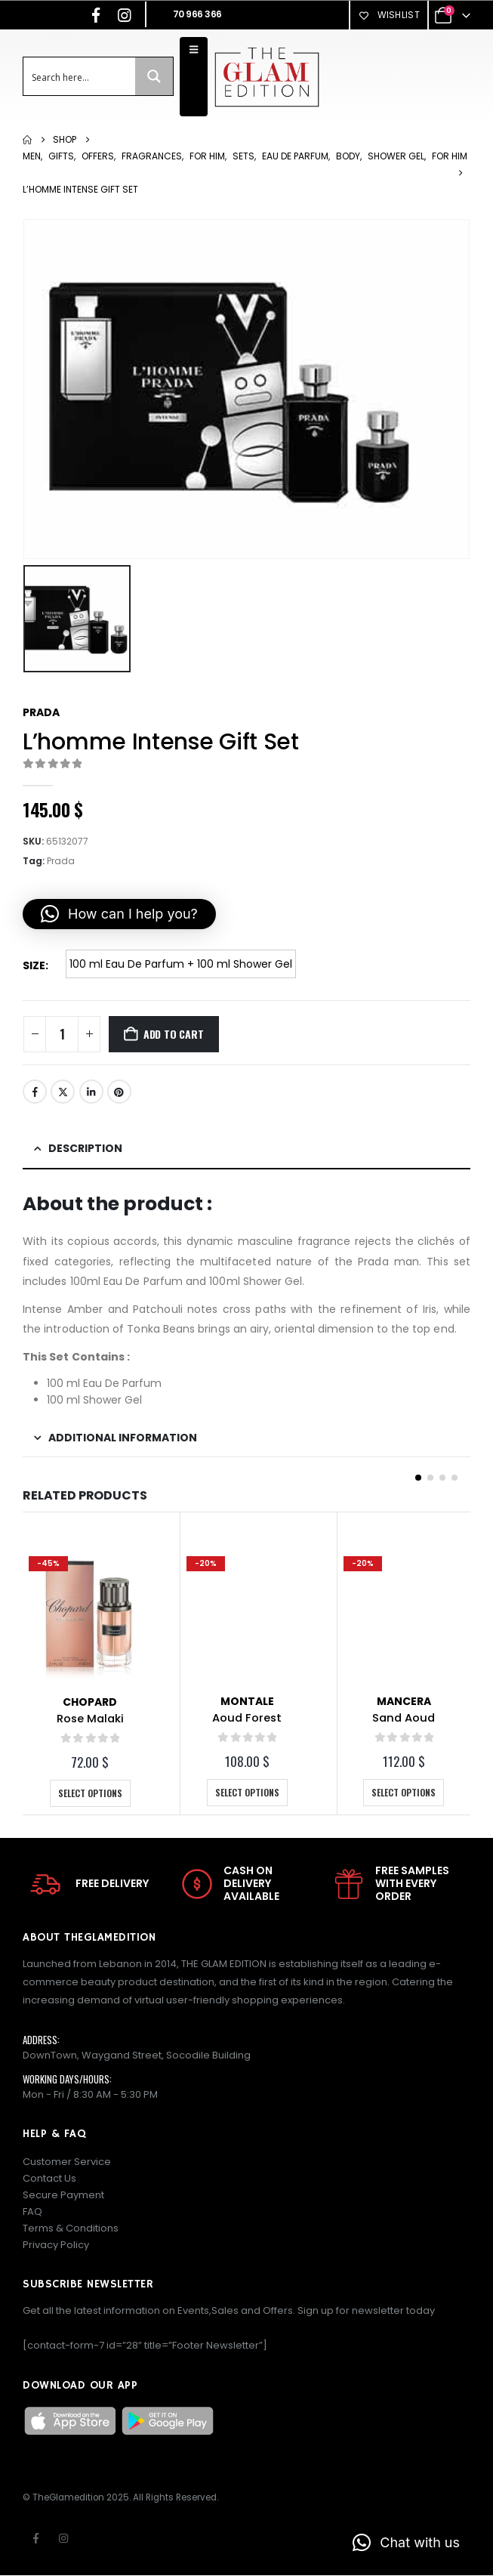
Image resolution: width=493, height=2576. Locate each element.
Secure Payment (63, 2195)
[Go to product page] (90, 1617)
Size (34, 965)
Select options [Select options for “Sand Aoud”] (403, 1792)
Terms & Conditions (71, 2229)
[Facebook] (96, 15)
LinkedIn (91, 1092)
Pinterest (119, 1092)
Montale (247, 1701)
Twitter (63, 1092)
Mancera (404, 1701)
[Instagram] (125, 15)
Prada (41, 712)
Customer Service (67, 2162)
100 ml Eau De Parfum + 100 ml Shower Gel (180, 963)
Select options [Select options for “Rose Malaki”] (90, 1793)
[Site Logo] (266, 76)
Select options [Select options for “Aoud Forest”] (247, 1792)
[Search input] (80, 76)
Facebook (35, 1092)
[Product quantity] (62, 1034)
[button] (119, 914)
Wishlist (389, 14)
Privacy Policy (56, 2245)
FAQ (32, 2212)
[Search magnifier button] (154, 76)
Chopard (90, 1702)
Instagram (63, 2539)
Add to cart (173, 1034)
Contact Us (49, 2179)
